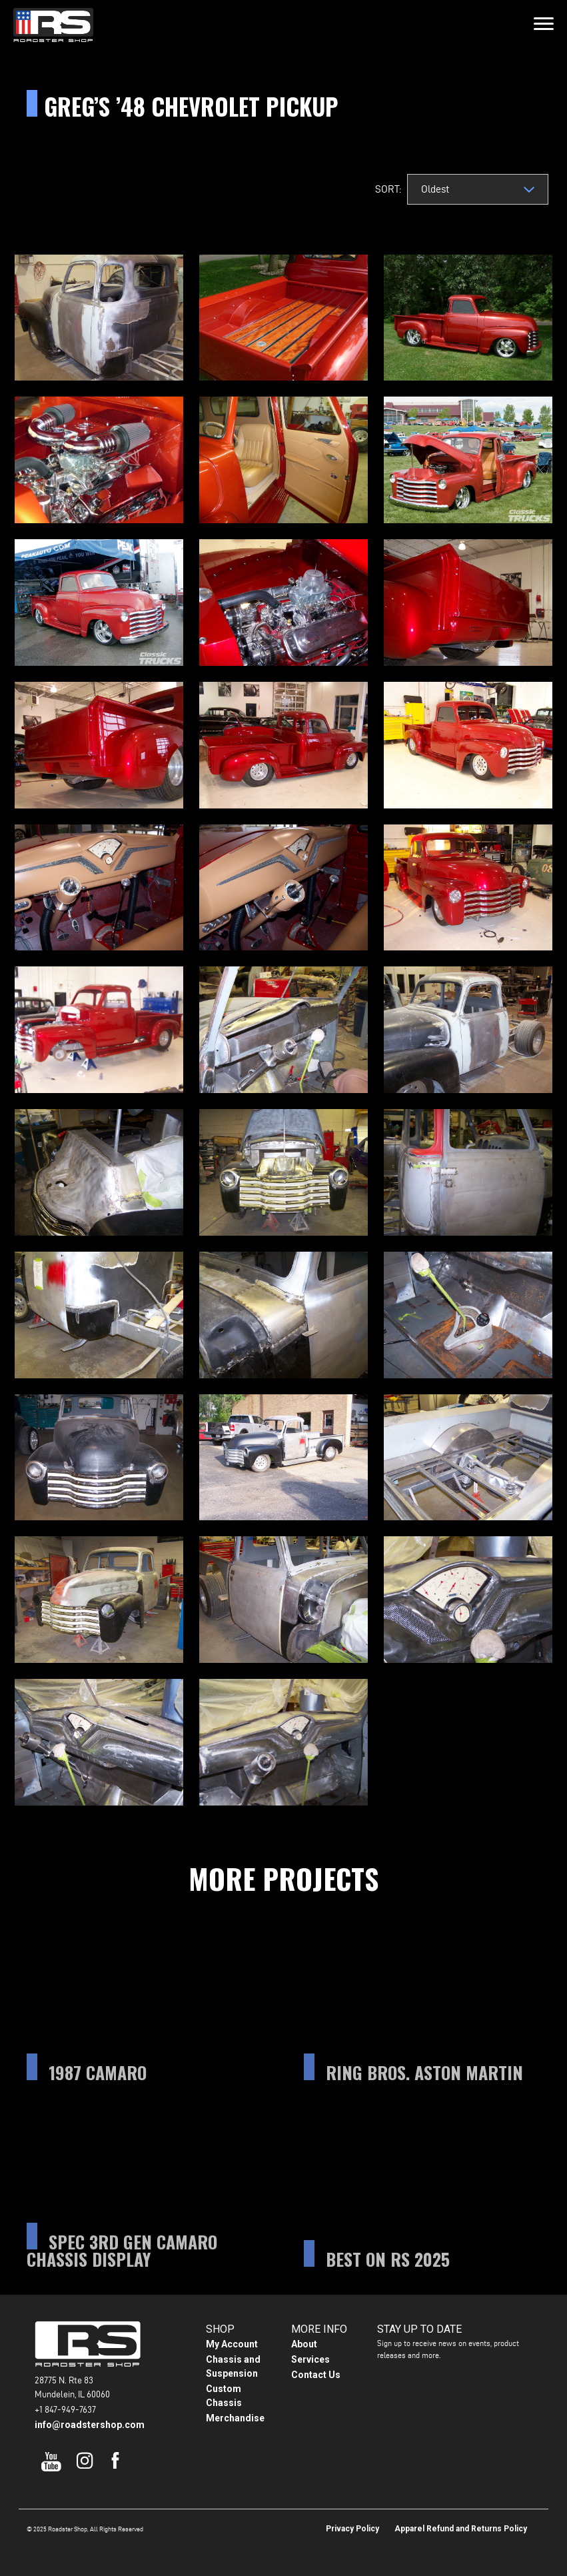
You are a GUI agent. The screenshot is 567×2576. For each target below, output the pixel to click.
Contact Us (315, 2374)
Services (310, 2359)
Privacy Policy (352, 2528)
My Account (232, 2344)
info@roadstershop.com (90, 2424)
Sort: (386, 189)
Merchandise (235, 2418)
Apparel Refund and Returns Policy (460, 2528)
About (304, 2344)
